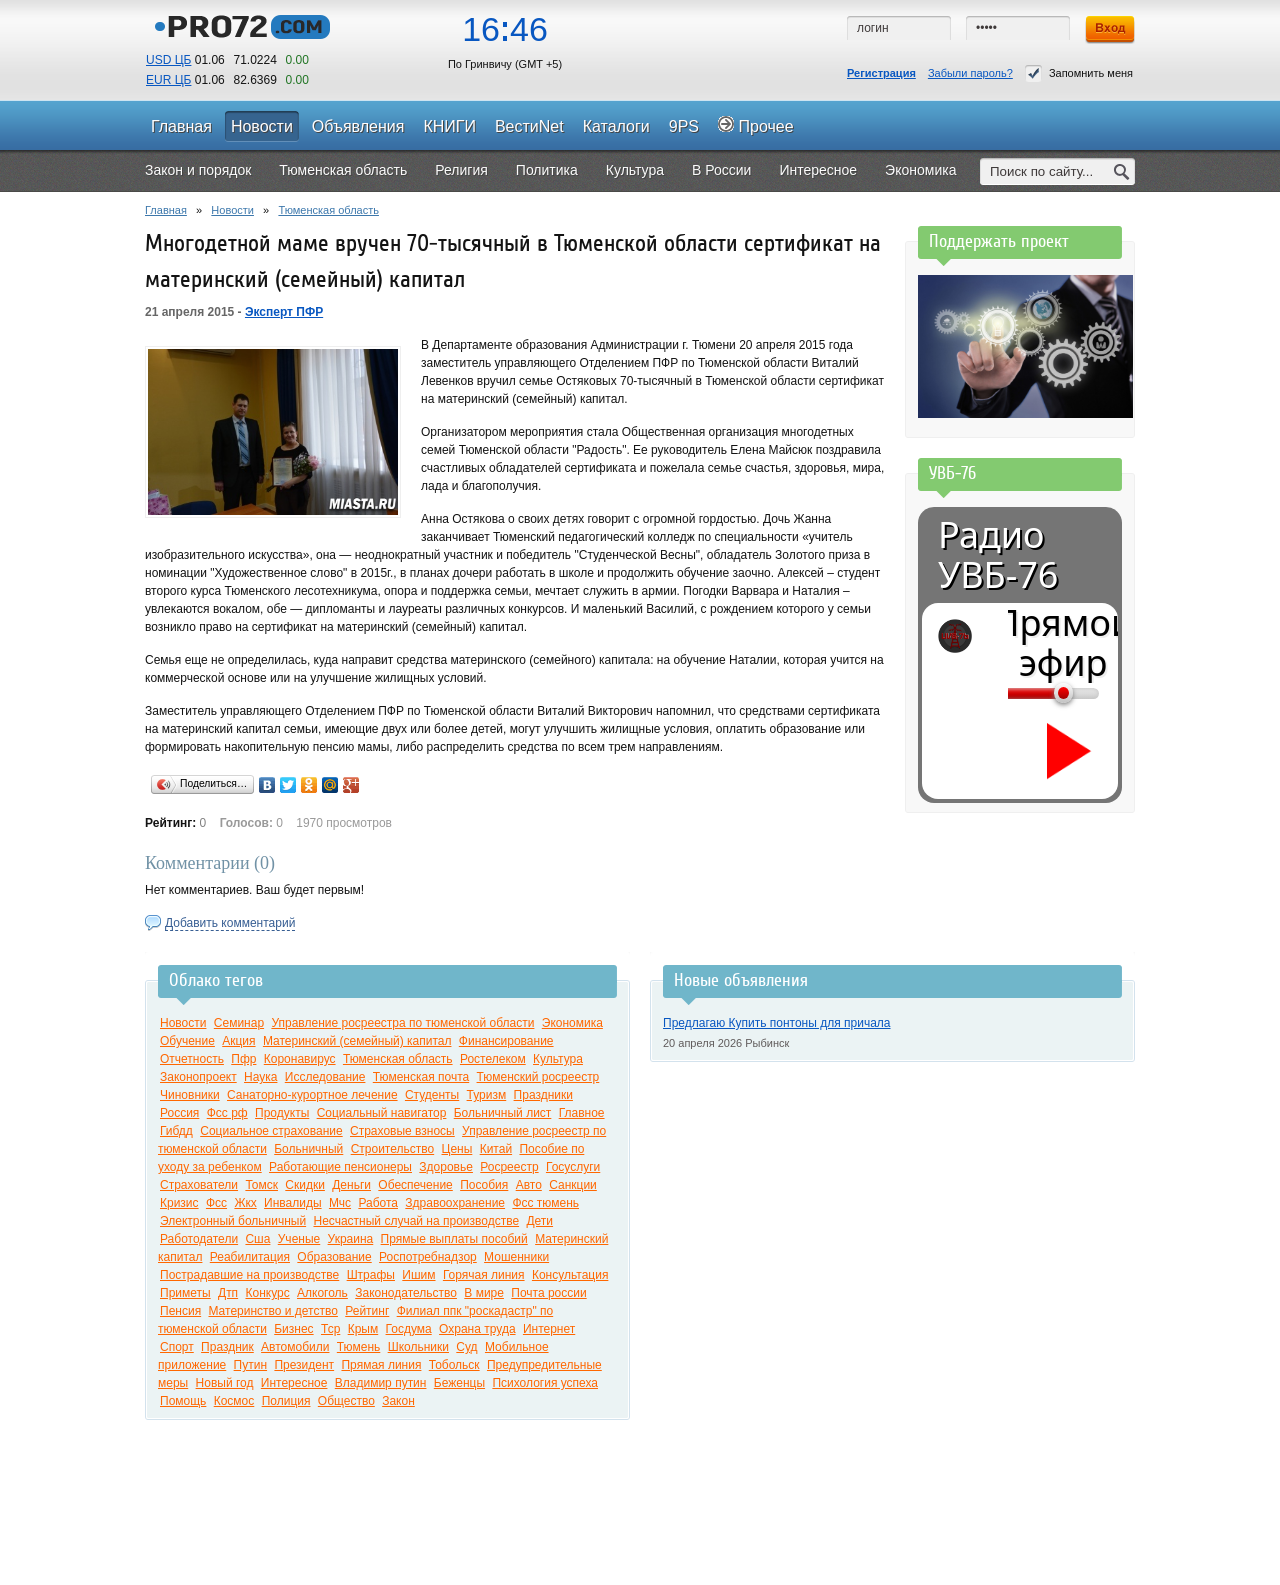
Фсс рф (227, 1113)
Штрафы (371, 1275)
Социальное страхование (271, 1131)
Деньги (351, 1185)
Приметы (185, 1293)
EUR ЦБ (168, 80)
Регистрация (881, 73)
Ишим (418, 1275)
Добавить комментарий (230, 923)
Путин (250, 1365)
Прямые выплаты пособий (454, 1239)
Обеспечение (415, 1185)
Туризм (487, 1095)
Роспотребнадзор (428, 1257)
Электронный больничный (233, 1221)
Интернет (549, 1329)
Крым (363, 1329)
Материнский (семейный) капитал (357, 1041)
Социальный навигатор (382, 1113)
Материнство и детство (272, 1311)
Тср (330, 1329)
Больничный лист (503, 1113)
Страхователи (199, 1185)
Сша (257, 1239)
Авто (529, 1185)
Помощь (183, 1401)
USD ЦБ (168, 60)
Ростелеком (493, 1059)
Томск (261, 1185)
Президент (304, 1365)
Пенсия (180, 1311)
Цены (457, 1149)
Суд (466, 1347)
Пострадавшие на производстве (249, 1275)
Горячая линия (484, 1275)
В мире (484, 1293)
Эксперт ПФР (284, 312)
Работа (378, 1203)
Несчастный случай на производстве (416, 1221)
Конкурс (267, 1293)
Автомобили (295, 1347)
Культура (558, 1059)
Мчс (340, 1203)
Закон (398, 1401)
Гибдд (176, 1131)
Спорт (177, 1347)
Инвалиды (293, 1203)
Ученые (299, 1239)
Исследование (325, 1077)
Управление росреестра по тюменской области (402, 1023)
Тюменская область (328, 210)
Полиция (286, 1401)
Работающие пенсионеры (340, 1167)
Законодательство (406, 1293)
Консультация (570, 1275)
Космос (234, 1401)
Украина (351, 1239)
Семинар (239, 1023)
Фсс (216, 1203)
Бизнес (293, 1329)
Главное (582, 1113)
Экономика (572, 1023)
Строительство (393, 1149)
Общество (346, 1401)
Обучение (187, 1041)
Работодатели (199, 1239)
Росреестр (509, 1167)
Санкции (573, 1185)
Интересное (294, 1383)
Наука (260, 1077)
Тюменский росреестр (538, 1077)
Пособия (484, 1185)
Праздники (543, 1095)
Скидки (305, 1185)
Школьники (418, 1347)
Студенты (432, 1095)
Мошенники (516, 1257)
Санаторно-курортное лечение (312, 1095)
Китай (496, 1149)
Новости (232, 210)
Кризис (179, 1203)
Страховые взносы (402, 1131)
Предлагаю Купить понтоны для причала (777, 1023)
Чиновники (190, 1095)
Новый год (225, 1383)
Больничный (308, 1149)
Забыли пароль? (970, 73)
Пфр (243, 1059)
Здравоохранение (455, 1203)
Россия (179, 1113)
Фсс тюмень (545, 1203)
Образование (334, 1257)
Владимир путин (381, 1383)
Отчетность (192, 1059)
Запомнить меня (1079, 73)
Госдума (409, 1329)
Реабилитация (250, 1257)
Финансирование (506, 1041)
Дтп (228, 1293)
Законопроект (198, 1077)
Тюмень (358, 1347)
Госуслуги (573, 1167)
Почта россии (548, 1293)
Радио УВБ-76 (998, 555)
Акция (238, 1041)
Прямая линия (381, 1365)
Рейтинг (367, 1311)
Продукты (282, 1113)
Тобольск (454, 1365)
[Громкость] (1019, 693)
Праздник (227, 1347)
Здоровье (446, 1167)
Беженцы (459, 1383)
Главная (166, 210)
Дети (539, 1221)
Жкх (245, 1203)
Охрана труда (477, 1329)
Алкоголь (322, 1293)
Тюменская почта (421, 1077)
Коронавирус (300, 1059)
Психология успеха (545, 1383)
